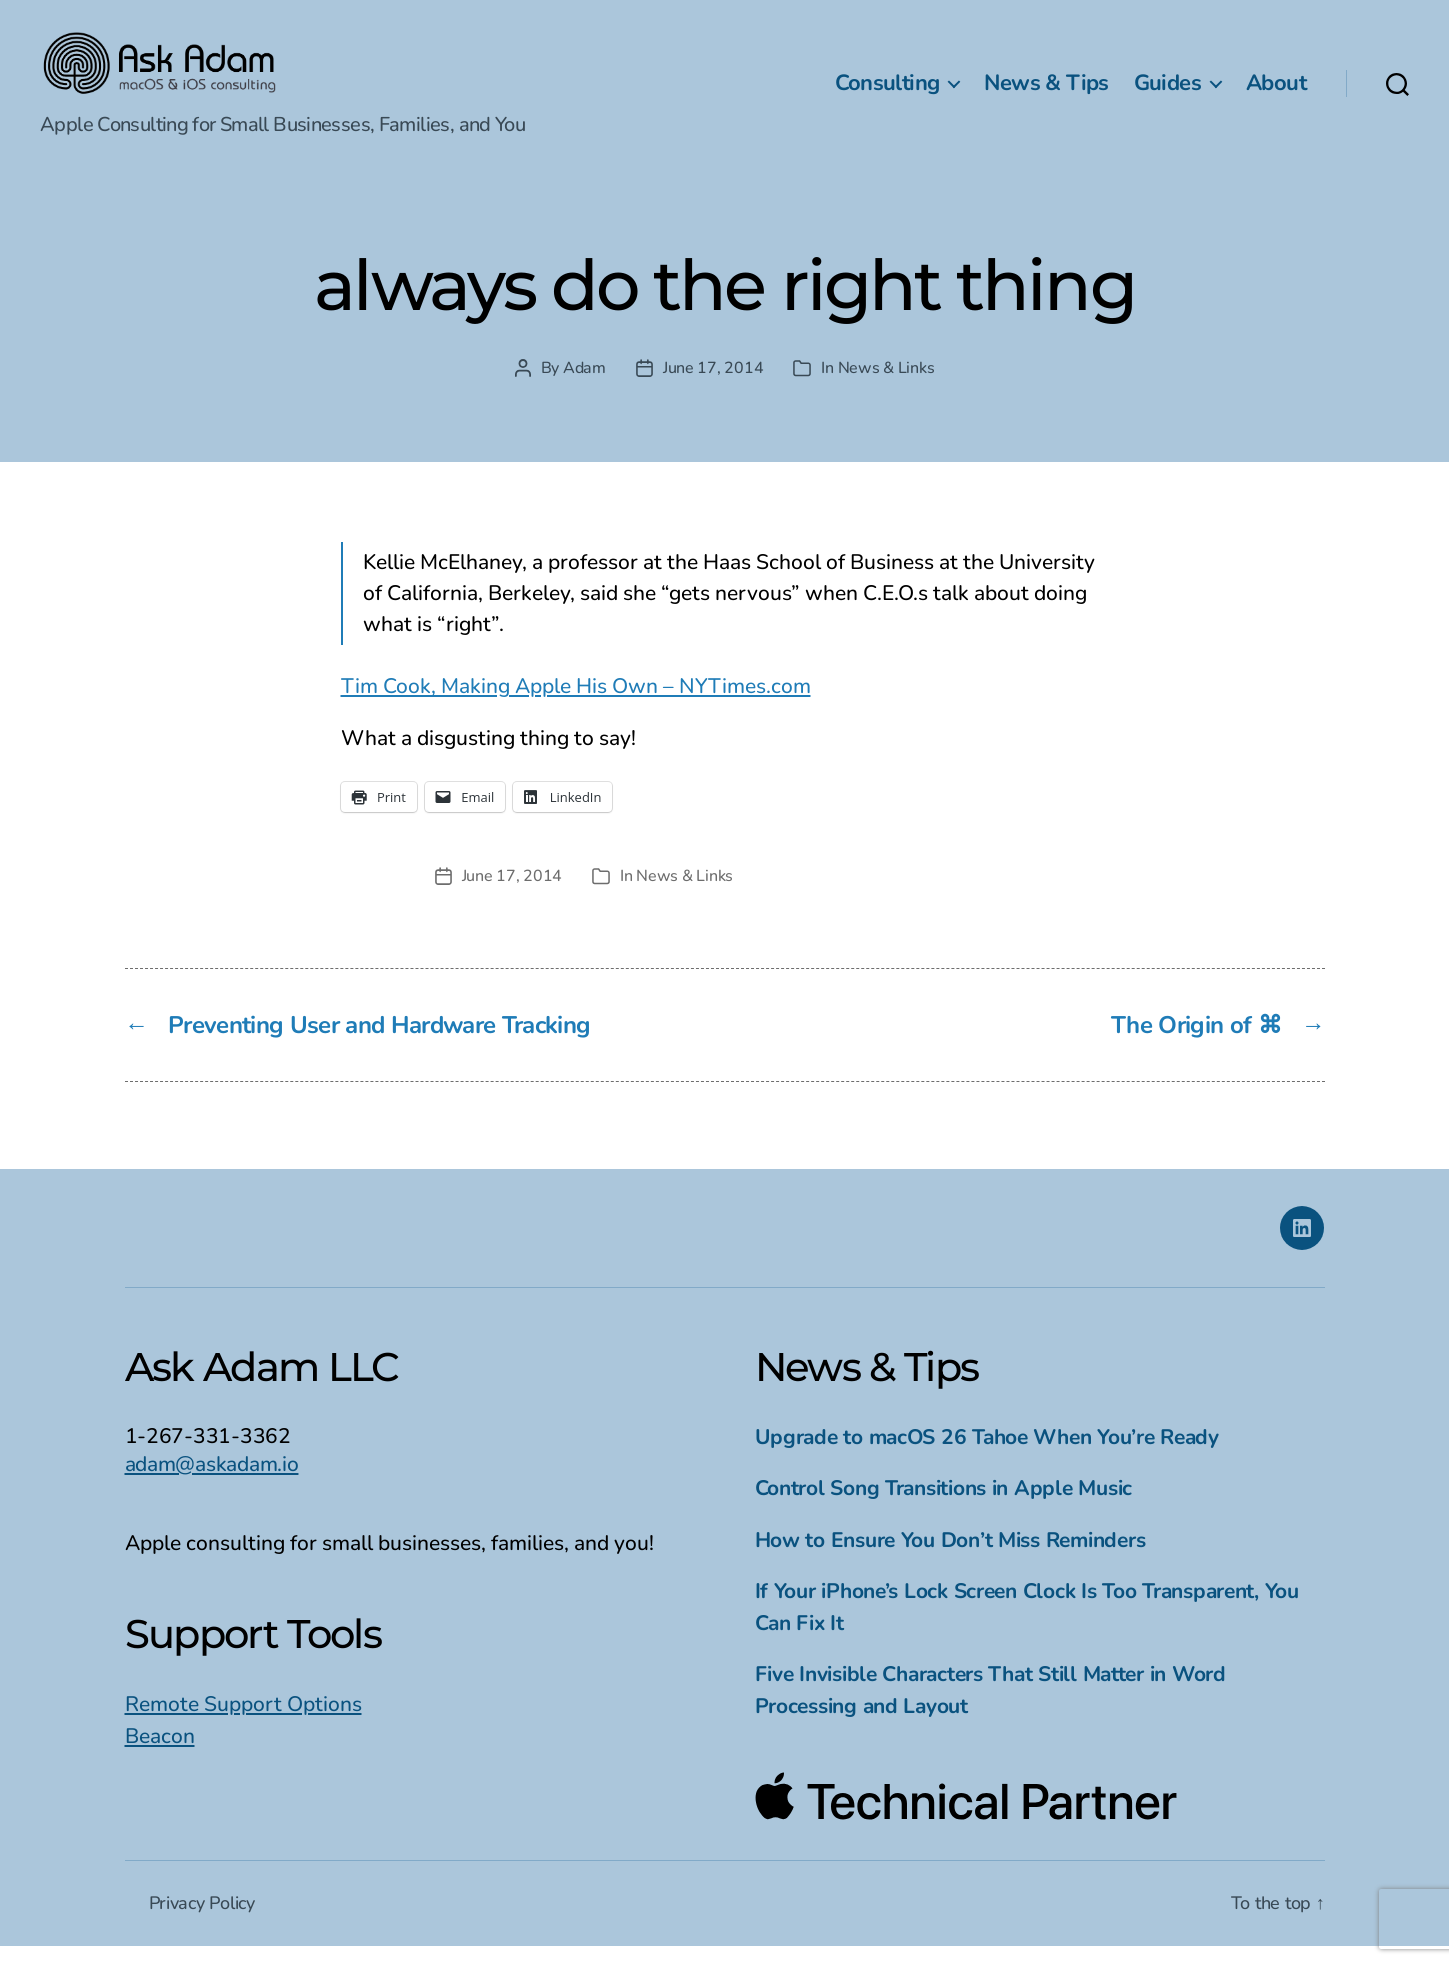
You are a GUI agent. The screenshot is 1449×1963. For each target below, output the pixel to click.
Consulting (887, 91)
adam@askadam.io (212, 1481)
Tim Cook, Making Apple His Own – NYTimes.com (576, 703)
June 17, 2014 (713, 385)
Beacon (160, 1753)
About (1276, 91)
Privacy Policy (202, 1920)
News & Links (886, 385)
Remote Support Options (243, 1721)
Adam (584, 385)
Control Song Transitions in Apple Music (943, 1505)
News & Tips (1046, 91)
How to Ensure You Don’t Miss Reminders (950, 1557)
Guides (1167, 91)
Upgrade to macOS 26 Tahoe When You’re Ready (987, 1454)
